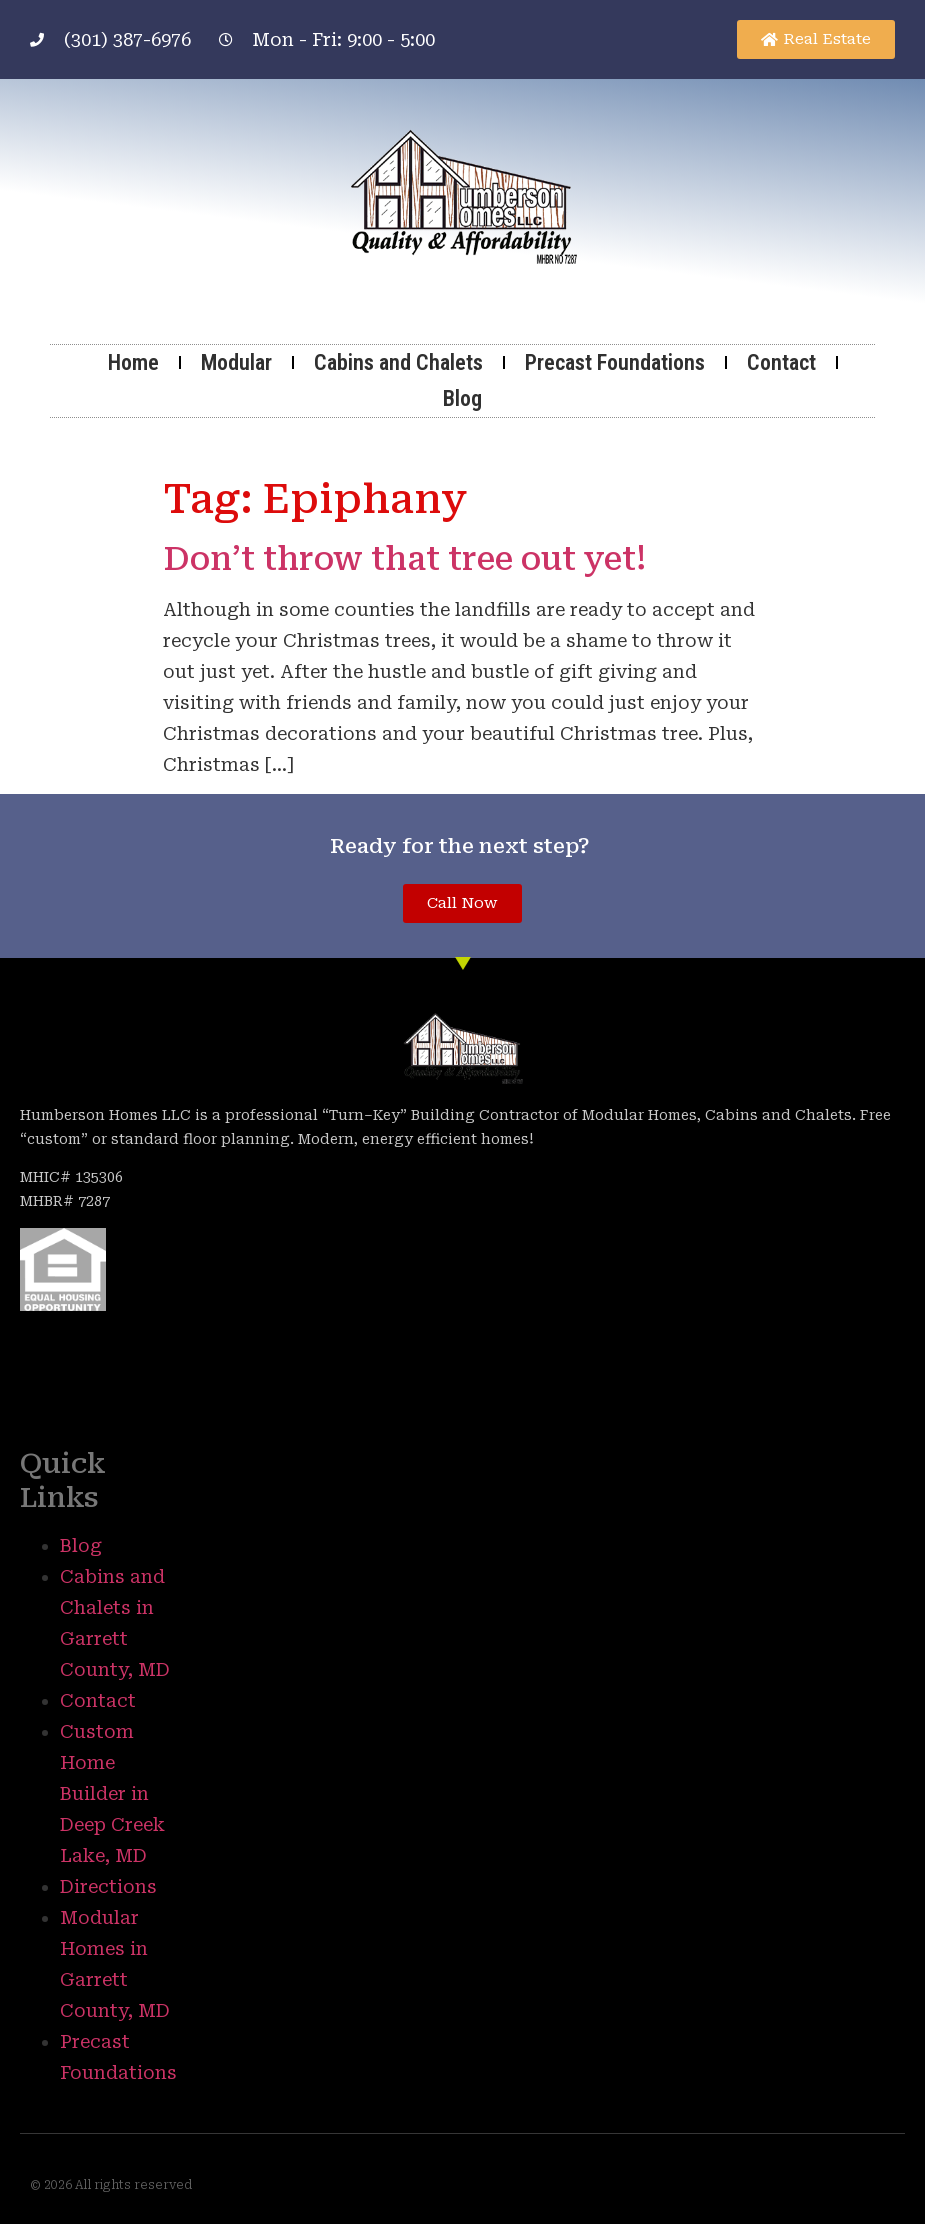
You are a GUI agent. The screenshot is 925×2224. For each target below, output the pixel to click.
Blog (462, 398)
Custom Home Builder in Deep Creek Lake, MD (112, 1793)
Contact (781, 362)
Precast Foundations (615, 362)
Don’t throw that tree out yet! (404, 559)
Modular (236, 362)
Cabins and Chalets (398, 362)
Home (133, 362)
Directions (108, 1886)
